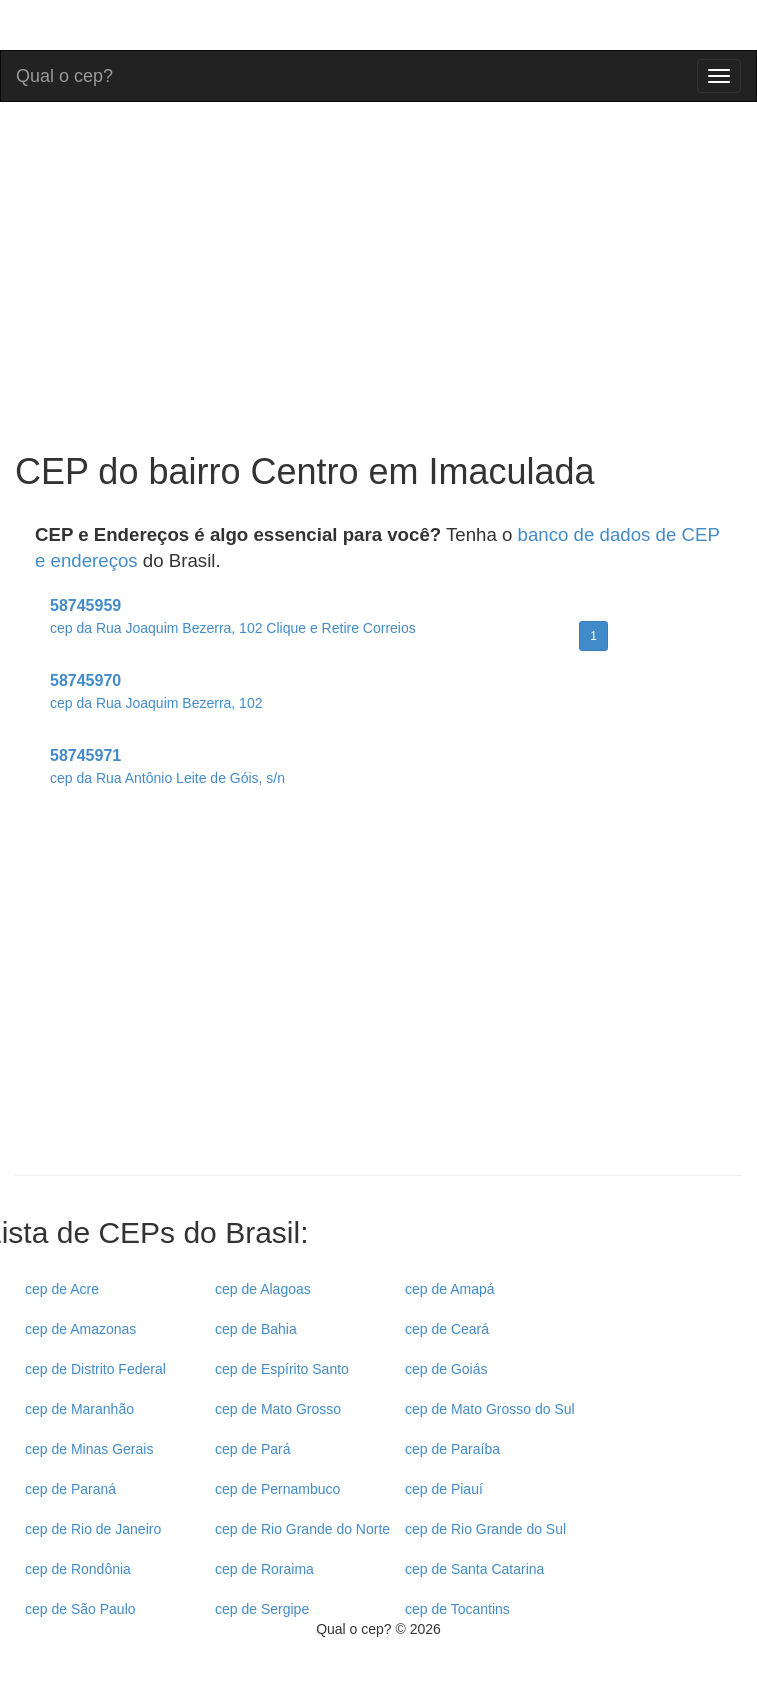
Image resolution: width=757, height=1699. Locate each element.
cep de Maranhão (79, 1409)
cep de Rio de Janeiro (93, 1529)
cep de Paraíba (452, 1449)
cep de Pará (253, 1449)
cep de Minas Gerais (89, 1449)
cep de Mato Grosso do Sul (490, 1409)
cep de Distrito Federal (95, 1369)
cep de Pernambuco (277, 1489)
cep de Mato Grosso (278, 1409)
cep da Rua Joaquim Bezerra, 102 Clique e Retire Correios (233, 628)
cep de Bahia (256, 1329)
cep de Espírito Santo (282, 1369)
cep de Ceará (447, 1329)
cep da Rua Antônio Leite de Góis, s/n (167, 778)
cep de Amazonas (80, 1329)
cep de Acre (62, 1289)
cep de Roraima (264, 1569)
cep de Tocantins (457, 1609)
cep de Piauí (444, 1489)
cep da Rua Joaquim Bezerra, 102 (156, 703)
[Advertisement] (379, 1000)
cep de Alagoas (263, 1289)
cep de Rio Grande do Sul (485, 1529)
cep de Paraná (70, 1489)
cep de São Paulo (80, 1609)
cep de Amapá (450, 1289)
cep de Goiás (446, 1369)
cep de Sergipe (262, 1609)
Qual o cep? (64, 73)
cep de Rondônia (78, 1569)
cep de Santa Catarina (474, 1569)
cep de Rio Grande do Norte (302, 1529)
